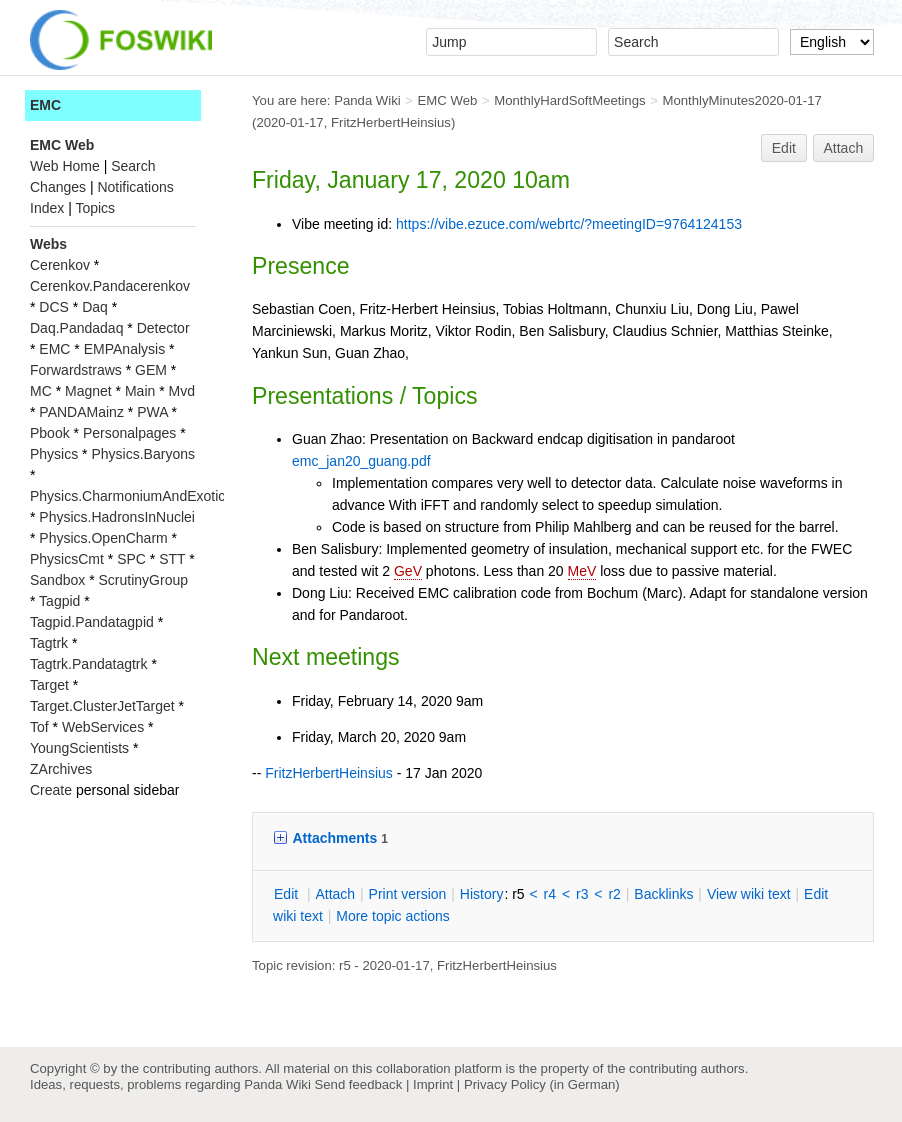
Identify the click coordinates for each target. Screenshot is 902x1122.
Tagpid (59, 601)
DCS (54, 307)
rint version (408, 894)
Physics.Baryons (142, 454)
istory (482, 894)
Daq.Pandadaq (76, 328)
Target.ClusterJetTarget (102, 706)
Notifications (135, 187)
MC (41, 391)
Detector (163, 328)
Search (133, 166)
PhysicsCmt (67, 559)
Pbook (50, 433)
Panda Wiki (367, 100)
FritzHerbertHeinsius (391, 122)
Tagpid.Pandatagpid (92, 622)
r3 (582, 894)
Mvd (182, 391)
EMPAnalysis (124, 349)
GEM (151, 370)
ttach (335, 894)
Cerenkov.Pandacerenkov (110, 286)
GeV (408, 571)
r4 (550, 894)
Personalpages (129, 433)
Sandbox (57, 580)
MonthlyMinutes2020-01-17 (741, 100)
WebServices (103, 727)
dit (288, 894)
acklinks (663, 894)
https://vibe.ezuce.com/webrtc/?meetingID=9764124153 (569, 224)
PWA (152, 412)
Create (51, 790)
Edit (784, 148)
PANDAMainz (81, 412)
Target (49, 685)
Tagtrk (49, 643)
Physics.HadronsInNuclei (117, 517)
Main (140, 391)
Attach (844, 148)
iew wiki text (749, 894)
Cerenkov (60, 265)
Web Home (65, 166)
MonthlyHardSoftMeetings (569, 100)
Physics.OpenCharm (103, 538)
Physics (54, 454)
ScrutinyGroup (143, 580)
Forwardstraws (76, 370)
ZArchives (61, 769)
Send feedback (358, 1084)
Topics (95, 208)
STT (172, 559)
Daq (95, 307)
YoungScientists (79, 748)
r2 (614, 894)
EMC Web (448, 100)
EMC (45, 105)
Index (47, 208)
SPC (131, 559)
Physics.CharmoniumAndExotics (131, 496)
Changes (58, 187)
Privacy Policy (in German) (542, 1084)
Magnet (88, 391)
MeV (582, 571)
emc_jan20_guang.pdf (361, 461)
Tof (39, 727)
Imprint (433, 1084)
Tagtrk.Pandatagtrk (89, 664)
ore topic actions (393, 916)
